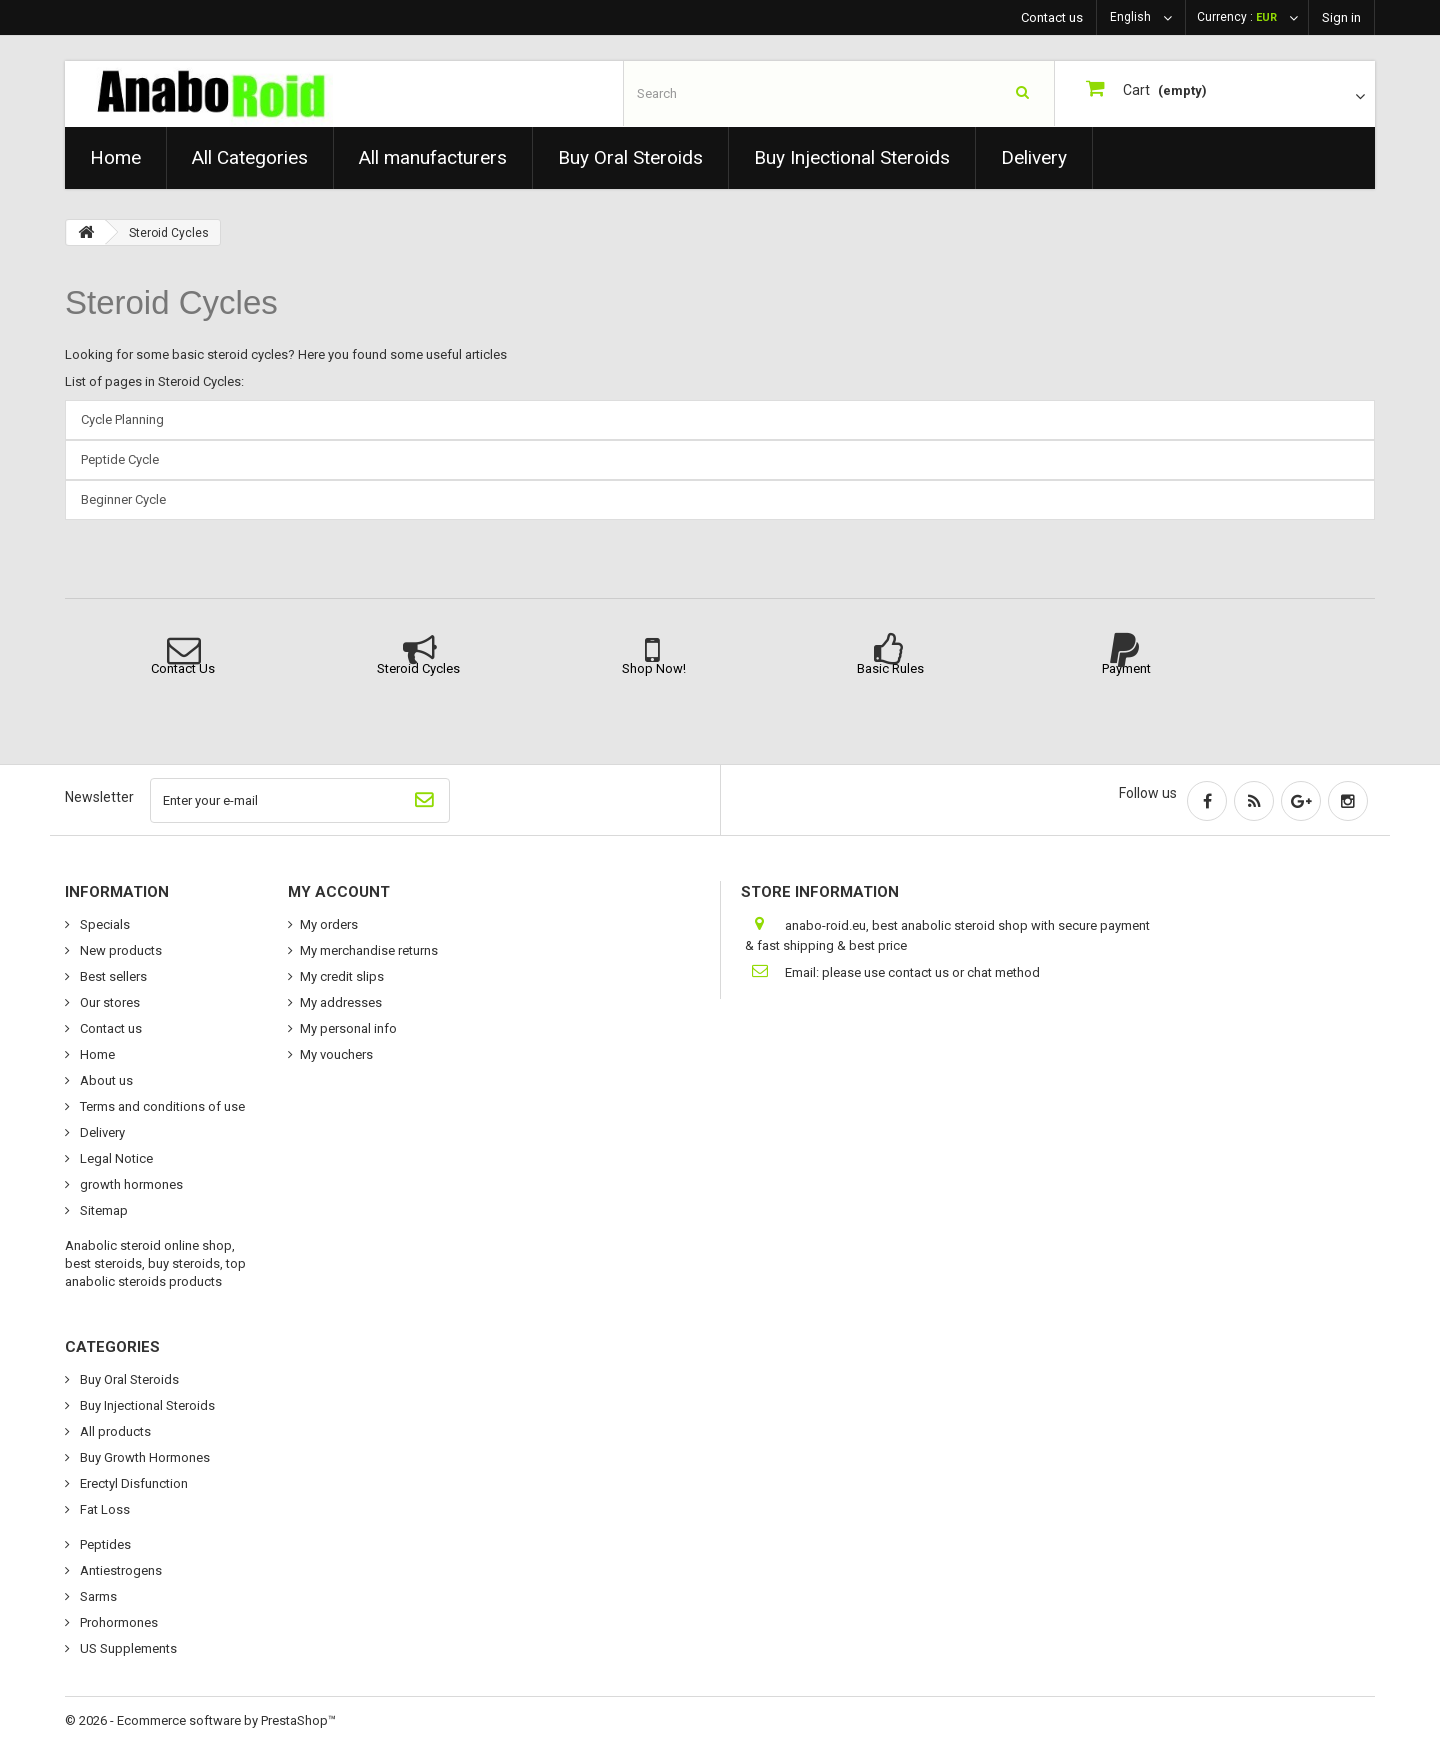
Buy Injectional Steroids (852, 157)
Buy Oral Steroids (630, 157)
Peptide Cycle (120, 459)
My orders (329, 924)
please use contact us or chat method (931, 972)
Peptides (104, 1544)
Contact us (1052, 17)
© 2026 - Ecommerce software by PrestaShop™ (200, 1720)
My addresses (341, 1002)
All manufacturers (433, 157)
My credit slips (342, 976)
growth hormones (130, 1184)
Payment (1126, 668)
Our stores (108, 1002)
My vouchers (336, 1054)
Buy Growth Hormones (143, 1457)
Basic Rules (890, 668)
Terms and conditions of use (161, 1106)
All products (114, 1431)
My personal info (348, 1028)
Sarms (97, 1596)
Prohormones (117, 1622)
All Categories (250, 157)
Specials (103, 924)
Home (115, 157)
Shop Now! (654, 668)
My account (339, 892)
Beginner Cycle (123, 499)
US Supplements (127, 1648)
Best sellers (112, 976)
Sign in (1341, 17)
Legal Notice (115, 1158)
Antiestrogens (119, 1570)
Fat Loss (103, 1509)
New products (119, 950)
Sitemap (102, 1210)
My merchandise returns (369, 950)
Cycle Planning (122, 419)
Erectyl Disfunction (132, 1483)
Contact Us (183, 668)
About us (105, 1080)
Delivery (1034, 157)
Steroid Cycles (171, 302)
